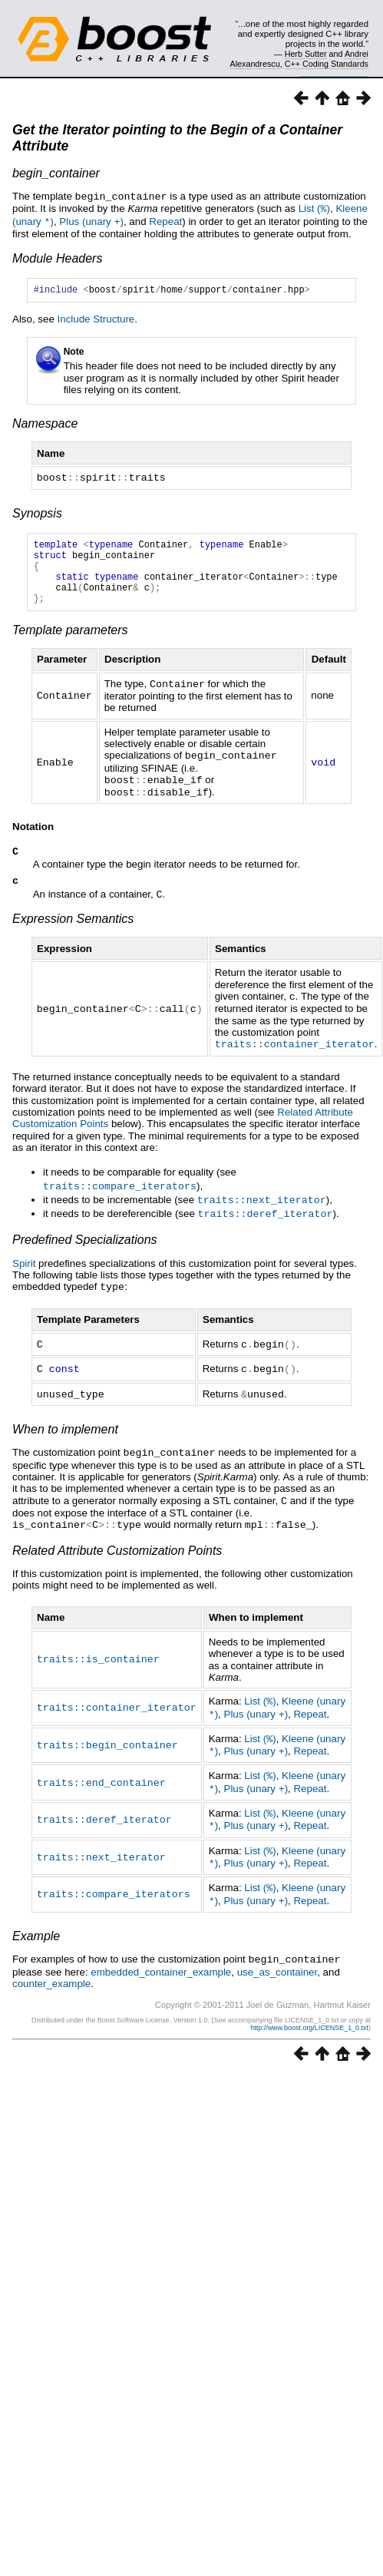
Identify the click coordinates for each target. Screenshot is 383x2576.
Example (36, 1929)
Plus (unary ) (91, 220)
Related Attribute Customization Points (117, 1553)
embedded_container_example (161, 1965)
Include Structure (96, 319)
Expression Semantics (73, 930)
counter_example (51, 1976)
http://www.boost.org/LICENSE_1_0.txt (309, 2021)
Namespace (45, 423)
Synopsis (37, 512)
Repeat (165, 220)
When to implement (65, 1434)
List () (314, 207)
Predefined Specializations (84, 1248)
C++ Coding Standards (326, 63)
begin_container (56, 173)
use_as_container (277, 1965)
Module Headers (57, 256)
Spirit (23, 1272)
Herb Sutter (306, 53)
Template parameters (70, 643)
